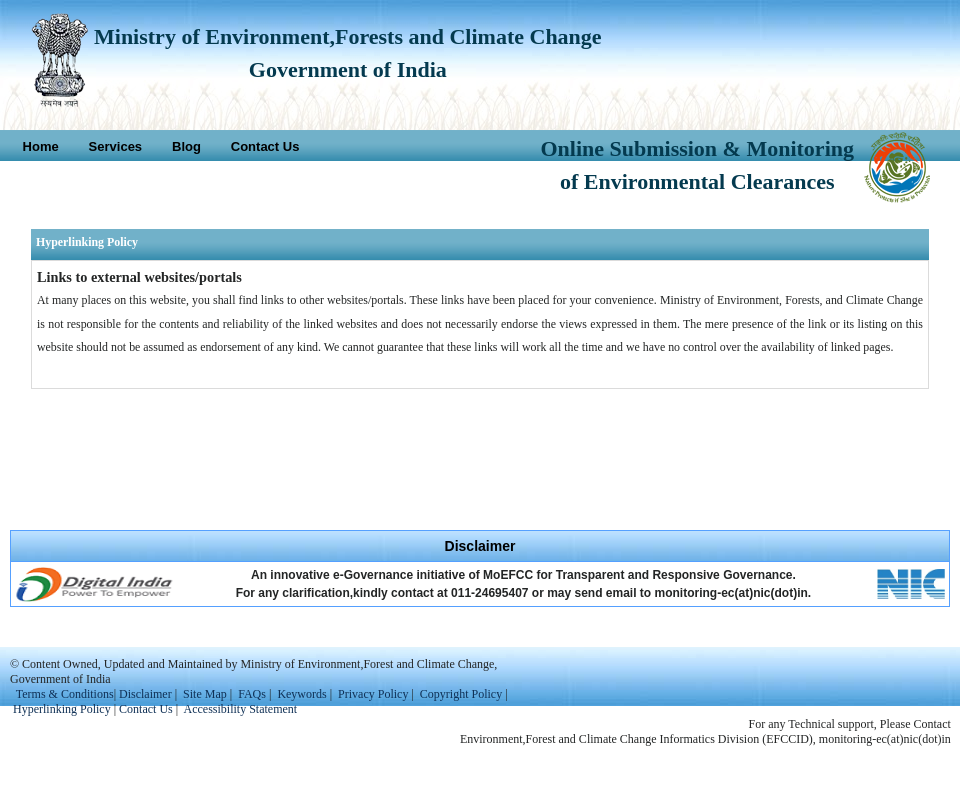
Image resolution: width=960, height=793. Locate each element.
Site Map (205, 694)
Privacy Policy (374, 694)
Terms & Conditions (65, 694)
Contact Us (265, 146)
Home (41, 146)
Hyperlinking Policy (62, 709)
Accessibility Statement (241, 709)
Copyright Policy (461, 694)
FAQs (252, 694)
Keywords (301, 694)
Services (116, 146)
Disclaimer (145, 694)
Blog (186, 146)
